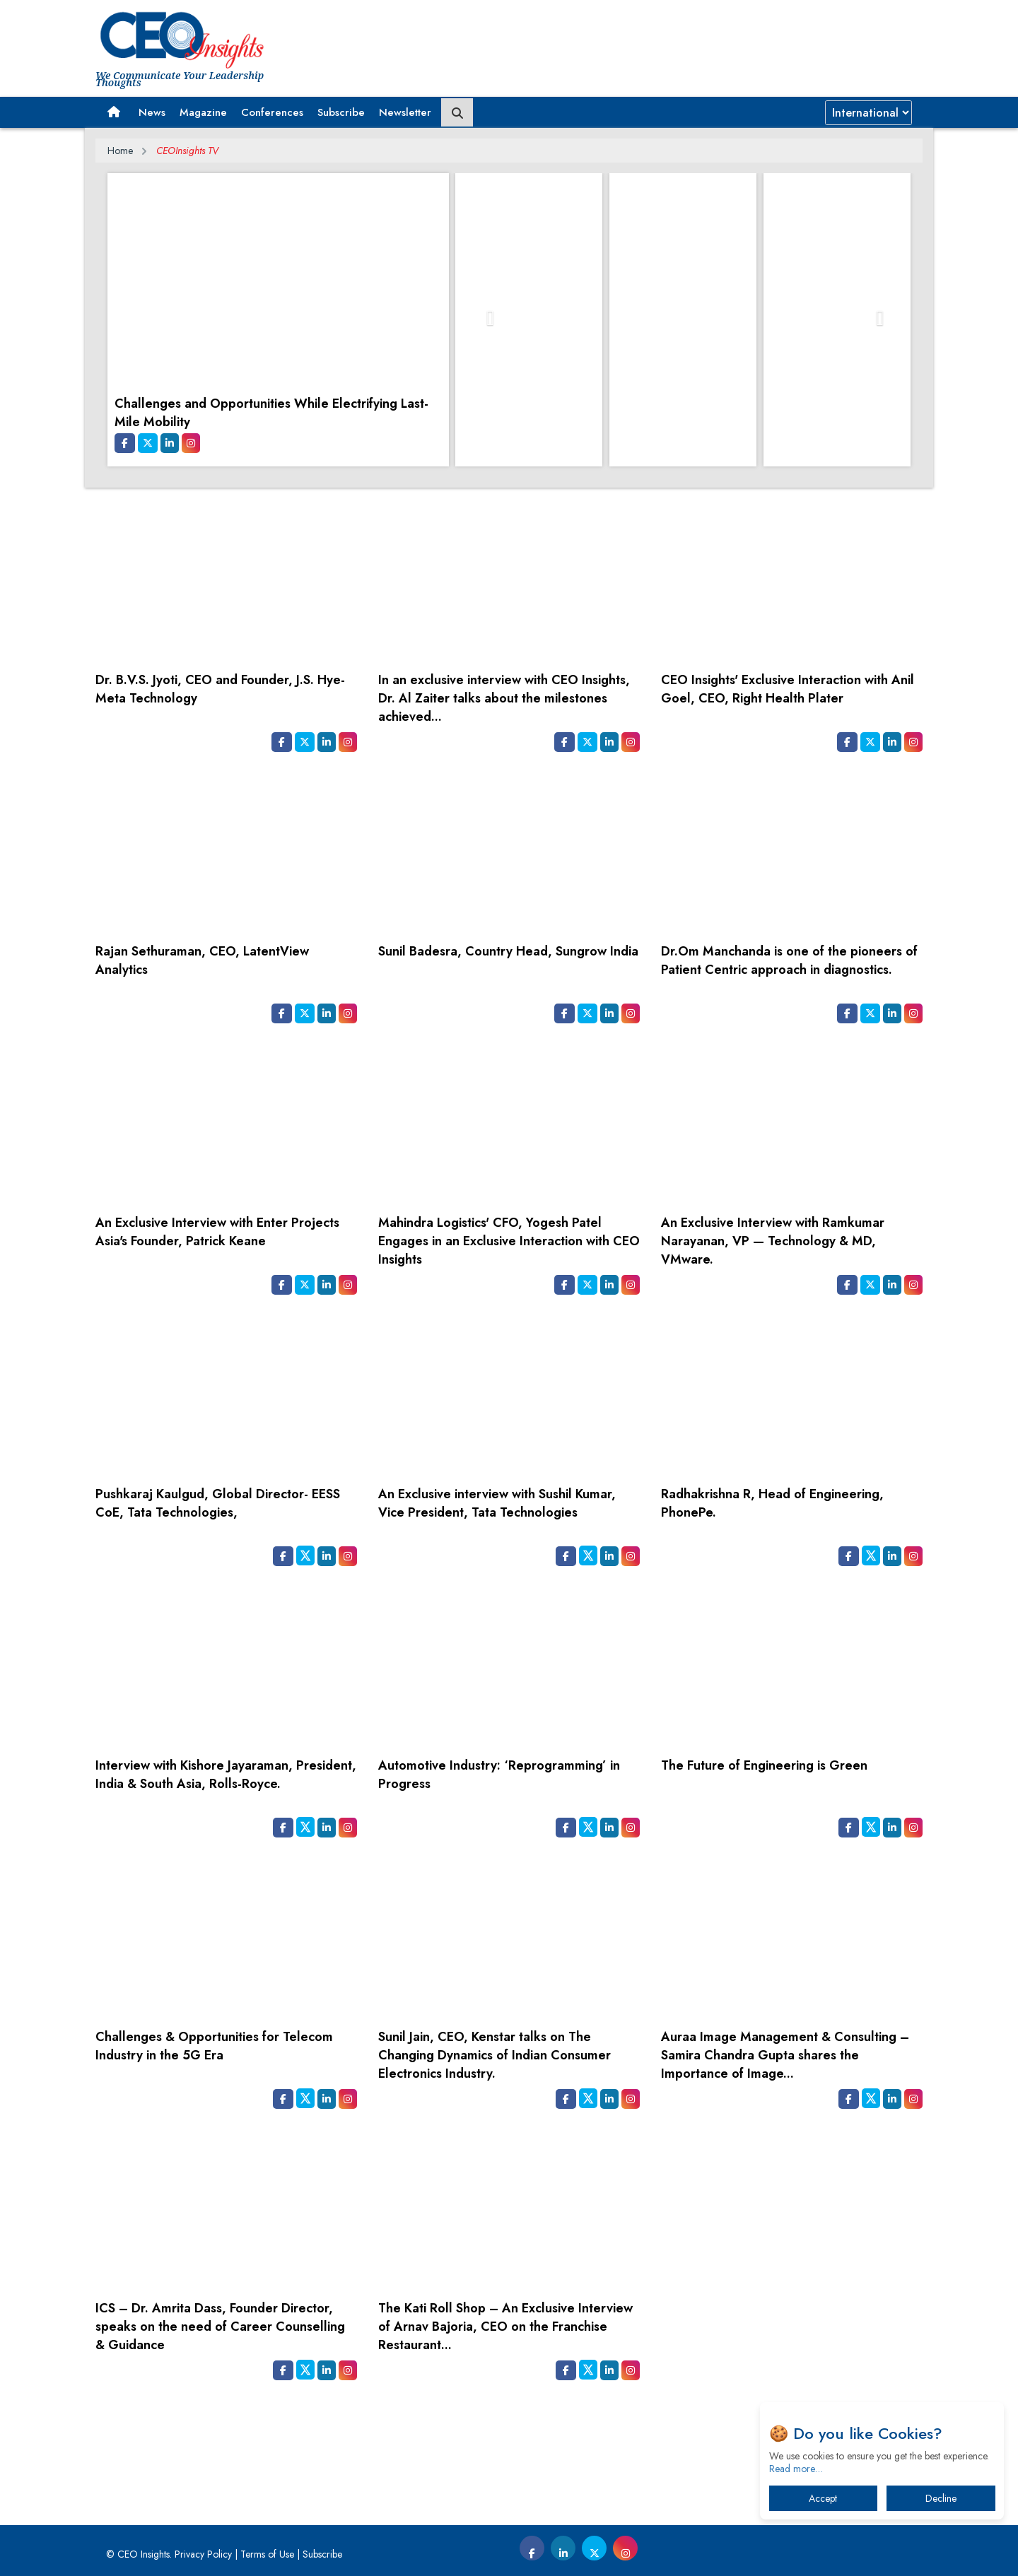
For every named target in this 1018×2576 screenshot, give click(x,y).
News (152, 112)
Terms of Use (267, 2554)
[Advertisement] (509, 2447)
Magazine (203, 112)
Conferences (272, 112)
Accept (823, 2498)
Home (120, 150)
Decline (940, 2498)
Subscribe (341, 112)
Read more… (796, 2469)
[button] (113, 112)
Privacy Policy (203, 2554)
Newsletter (405, 112)
